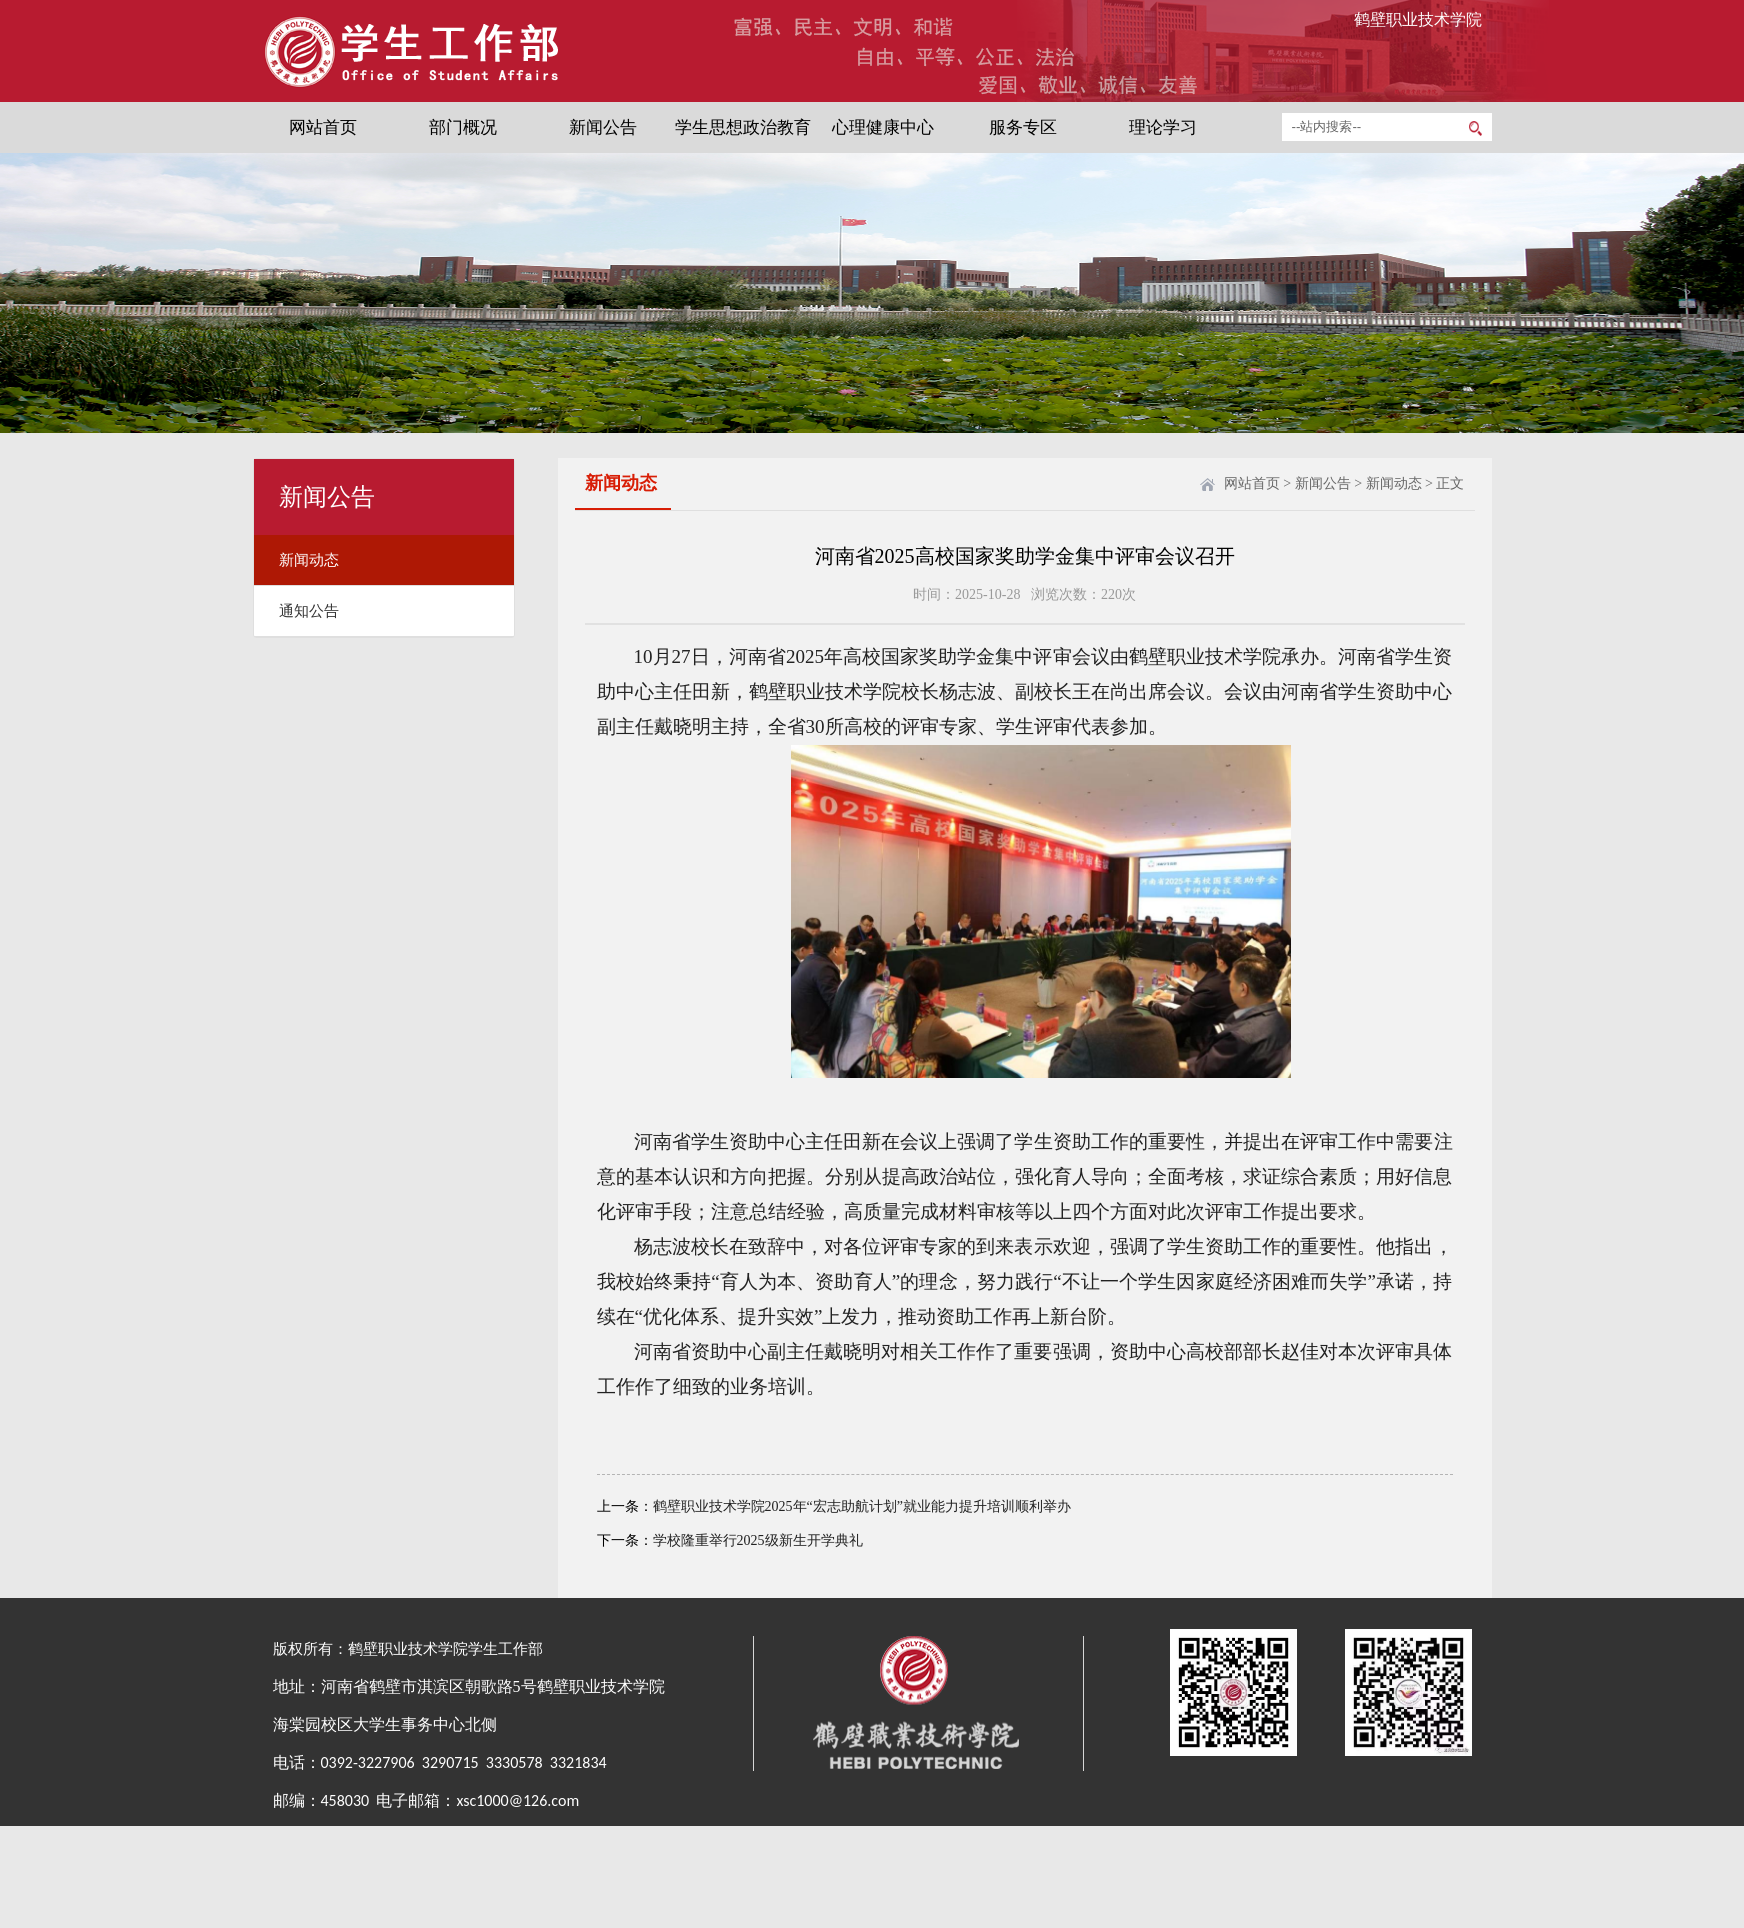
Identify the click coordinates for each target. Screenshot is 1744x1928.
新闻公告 (603, 127)
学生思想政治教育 (743, 127)
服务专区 (1023, 127)
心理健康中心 (883, 127)
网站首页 (323, 127)
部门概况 (463, 127)
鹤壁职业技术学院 (1418, 19)
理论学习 (1163, 127)
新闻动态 (309, 560)
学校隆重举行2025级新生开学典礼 (758, 1540)
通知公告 (309, 611)
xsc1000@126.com (517, 1800)
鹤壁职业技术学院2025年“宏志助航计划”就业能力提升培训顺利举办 (862, 1506)
